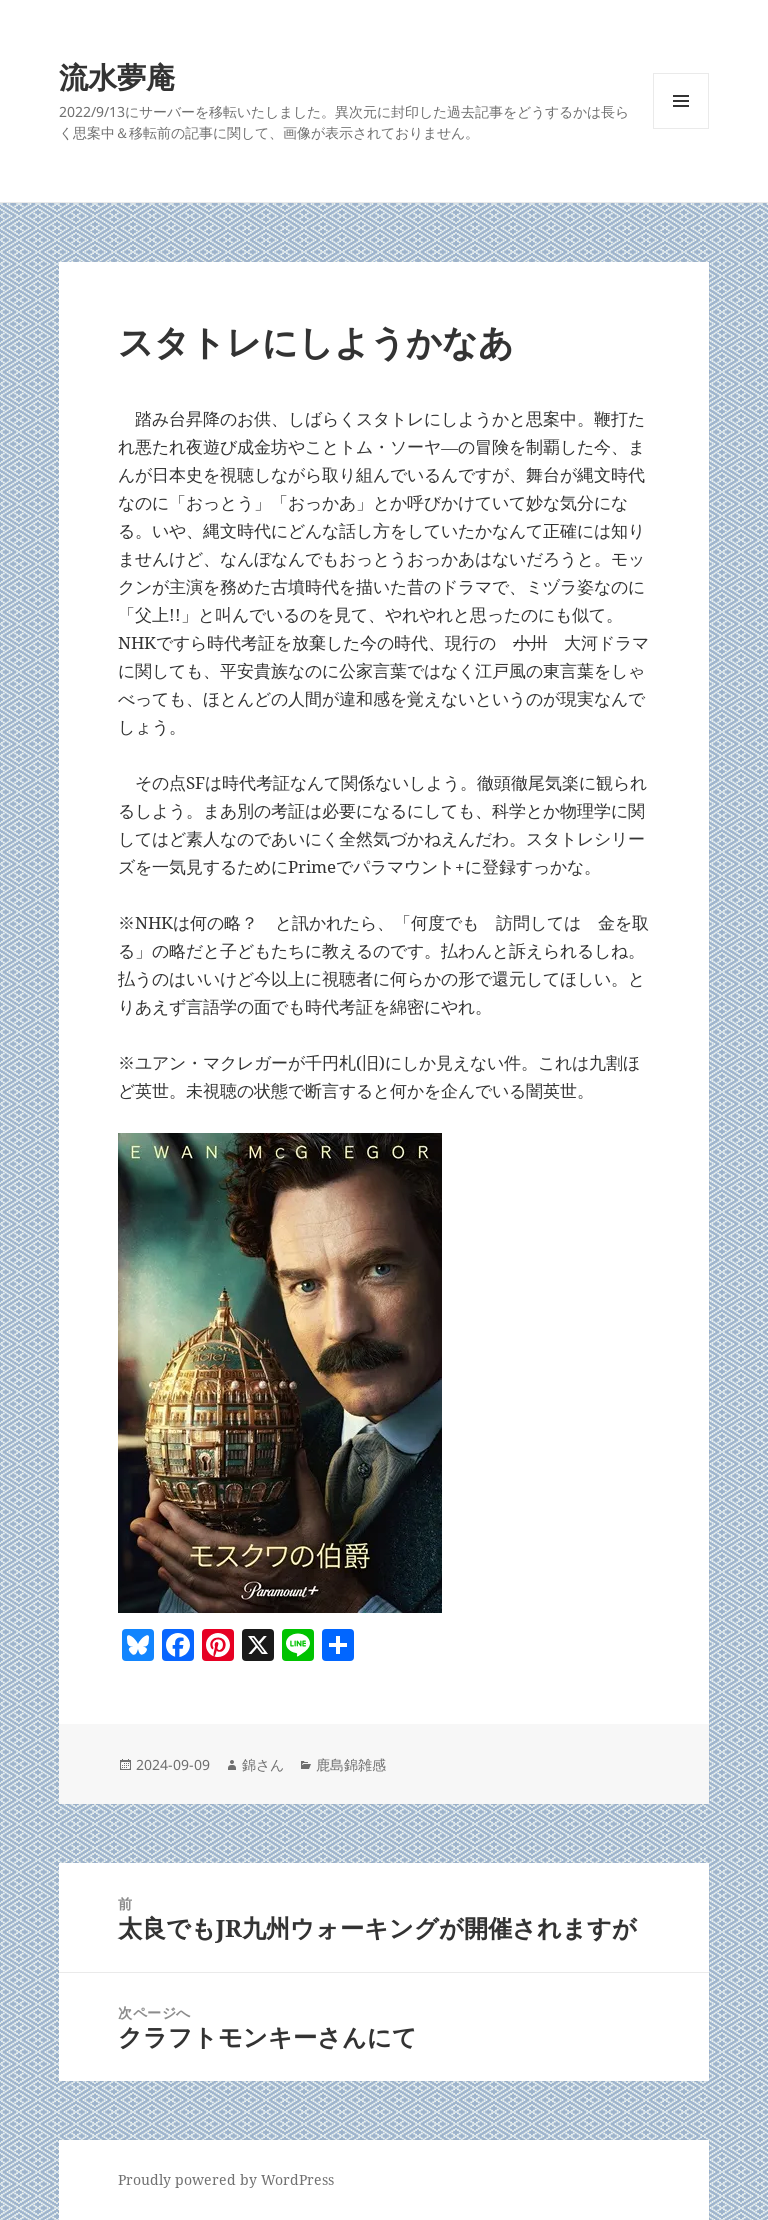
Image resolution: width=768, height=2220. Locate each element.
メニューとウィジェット (681, 128)
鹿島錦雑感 (351, 1764)
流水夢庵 (117, 76)
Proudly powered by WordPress (226, 2179)
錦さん (263, 1764)
